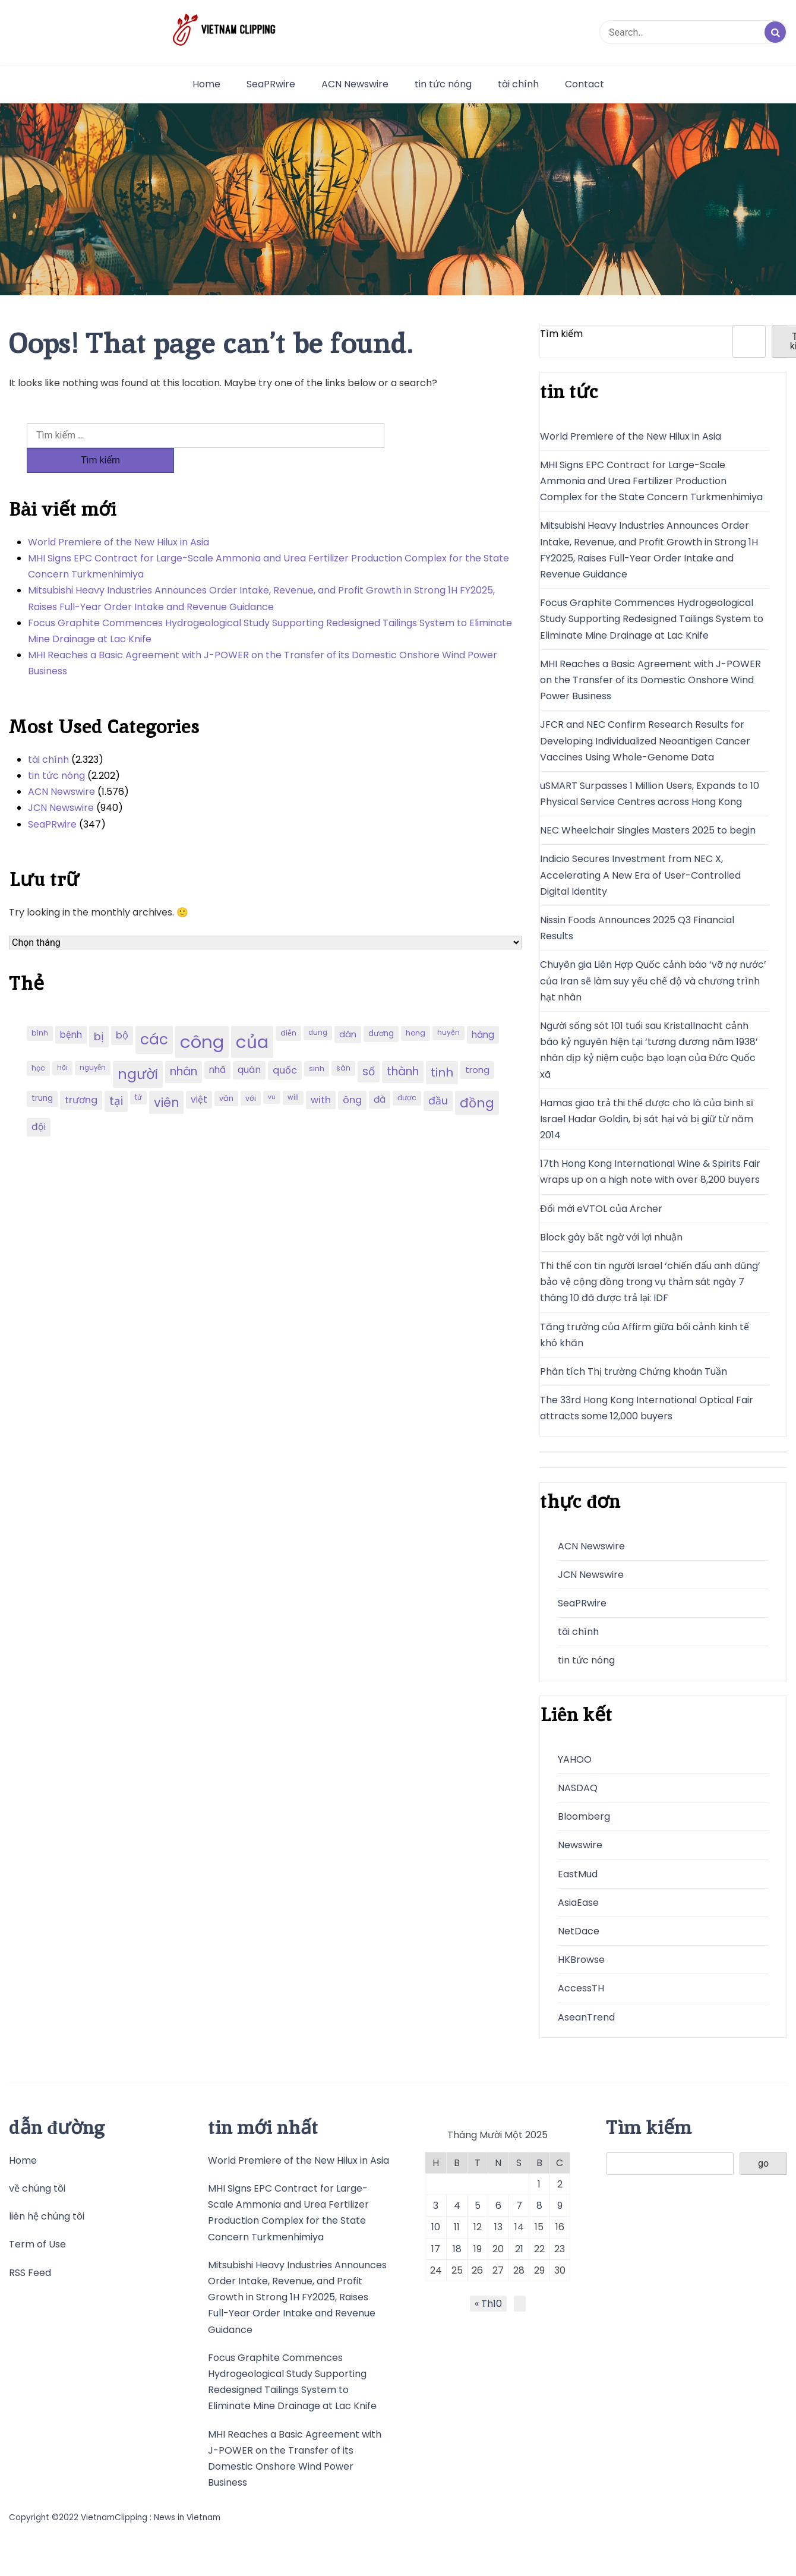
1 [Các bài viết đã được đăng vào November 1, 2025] (539, 2184)
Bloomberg (584, 1816)
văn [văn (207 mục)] (226, 1073)
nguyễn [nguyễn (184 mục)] (93, 1042)
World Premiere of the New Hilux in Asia (118, 517)
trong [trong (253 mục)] (477, 1044)
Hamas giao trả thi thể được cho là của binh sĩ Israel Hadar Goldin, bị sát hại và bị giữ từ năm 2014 (646, 1119)
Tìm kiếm (561, 333)
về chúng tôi (37, 2188)
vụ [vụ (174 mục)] (272, 1072)
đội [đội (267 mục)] (38, 1102)
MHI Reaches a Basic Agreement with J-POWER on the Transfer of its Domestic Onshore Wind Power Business (262, 638)
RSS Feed (30, 2273)
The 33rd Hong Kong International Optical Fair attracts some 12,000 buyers (646, 1408)
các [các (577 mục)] (154, 1014)
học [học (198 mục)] (38, 1043)
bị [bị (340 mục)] (99, 1011)
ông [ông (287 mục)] (352, 1075)
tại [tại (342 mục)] (116, 1076)
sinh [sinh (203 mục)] (316, 1043)
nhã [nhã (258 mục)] (217, 1044)
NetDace (578, 1931)
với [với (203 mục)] (250, 1073)
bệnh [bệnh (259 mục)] (71, 1009)
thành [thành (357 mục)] (403, 1046)
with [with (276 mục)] (321, 1075)
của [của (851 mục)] (252, 1017)
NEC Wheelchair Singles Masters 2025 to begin (648, 830)
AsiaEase (578, 1902)
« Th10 (488, 2303)
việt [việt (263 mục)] (199, 1074)
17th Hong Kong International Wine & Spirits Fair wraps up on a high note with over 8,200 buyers (650, 1171)
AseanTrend (586, 2017)
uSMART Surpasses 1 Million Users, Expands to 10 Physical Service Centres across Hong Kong (649, 794)
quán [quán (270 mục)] (249, 1045)
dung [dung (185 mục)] (317, 1007)
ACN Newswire (354, 84)
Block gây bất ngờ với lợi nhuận (611, 1237)
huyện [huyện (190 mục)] (448, 1007)
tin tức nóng (443, 84)
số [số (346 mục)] (368, 1046)
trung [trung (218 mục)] (42, 1073)
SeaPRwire (271, 84)
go (763, 2163)
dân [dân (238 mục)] (347, 1009)
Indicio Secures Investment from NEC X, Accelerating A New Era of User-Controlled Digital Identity (640, 875)
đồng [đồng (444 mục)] (477, 1078)
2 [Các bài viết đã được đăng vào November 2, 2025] (560, 2184)
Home (206, 84)
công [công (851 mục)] (202, 1017)
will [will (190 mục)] (293, 1072)
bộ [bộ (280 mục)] (122, 1010)
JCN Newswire (61, 783)
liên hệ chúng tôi (46, 2216)
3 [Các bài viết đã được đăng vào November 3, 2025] (435, 2205)
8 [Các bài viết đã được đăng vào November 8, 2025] (539, 2205)
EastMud (578, 1874)
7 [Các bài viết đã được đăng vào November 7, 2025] (519, 2205)
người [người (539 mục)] (138, 1049)
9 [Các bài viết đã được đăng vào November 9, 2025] (560, 2205)
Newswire (580, 1845)
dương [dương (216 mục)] (381, 1008)
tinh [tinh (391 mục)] (442, 1047)
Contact (584, 84)
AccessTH (581, 1988)
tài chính (518, 84)
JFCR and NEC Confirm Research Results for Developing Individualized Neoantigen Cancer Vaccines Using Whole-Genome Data (645, 740)
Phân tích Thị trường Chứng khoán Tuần (633, 1371)
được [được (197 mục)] (406, 1073)
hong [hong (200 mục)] (415, 1008)
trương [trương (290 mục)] (81, 1075)
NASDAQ (578, 1788)
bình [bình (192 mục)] (39, 1008)
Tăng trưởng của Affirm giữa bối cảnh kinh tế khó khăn (644, 1335)
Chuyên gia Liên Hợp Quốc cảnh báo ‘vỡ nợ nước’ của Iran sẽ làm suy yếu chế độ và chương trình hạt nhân (653, 980)
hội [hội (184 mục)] (62, 1042)
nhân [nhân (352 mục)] (183, 1046)
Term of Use (37, 2244)
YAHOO (575, 1759)
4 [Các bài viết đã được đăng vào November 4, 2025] (457, 2205)
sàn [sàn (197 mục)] (343, 1043)
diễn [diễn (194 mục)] (288, 1008)
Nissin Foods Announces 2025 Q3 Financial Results (637, 928)
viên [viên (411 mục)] (166, 1077)
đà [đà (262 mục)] (380, 1074)
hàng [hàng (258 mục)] (483, 1009)
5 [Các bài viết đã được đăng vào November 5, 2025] (478, 2205)
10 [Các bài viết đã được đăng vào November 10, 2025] (435, 2227)
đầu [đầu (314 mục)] (438, 1075)
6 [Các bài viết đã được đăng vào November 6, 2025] (498, 2205)
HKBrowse (581, 1959)
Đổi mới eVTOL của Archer (601, 1209)
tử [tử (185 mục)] (138, 1072)
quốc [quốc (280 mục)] (285, 1045)
